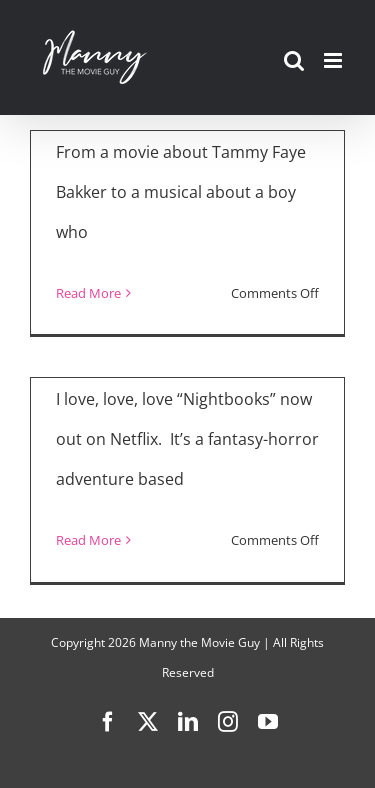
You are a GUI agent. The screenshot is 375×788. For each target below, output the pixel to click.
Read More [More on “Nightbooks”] (88, 540)
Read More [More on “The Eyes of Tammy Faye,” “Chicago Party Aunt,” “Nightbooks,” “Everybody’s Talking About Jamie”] (88, 293)
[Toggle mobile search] (294, 60)
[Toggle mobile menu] (334, 60)
